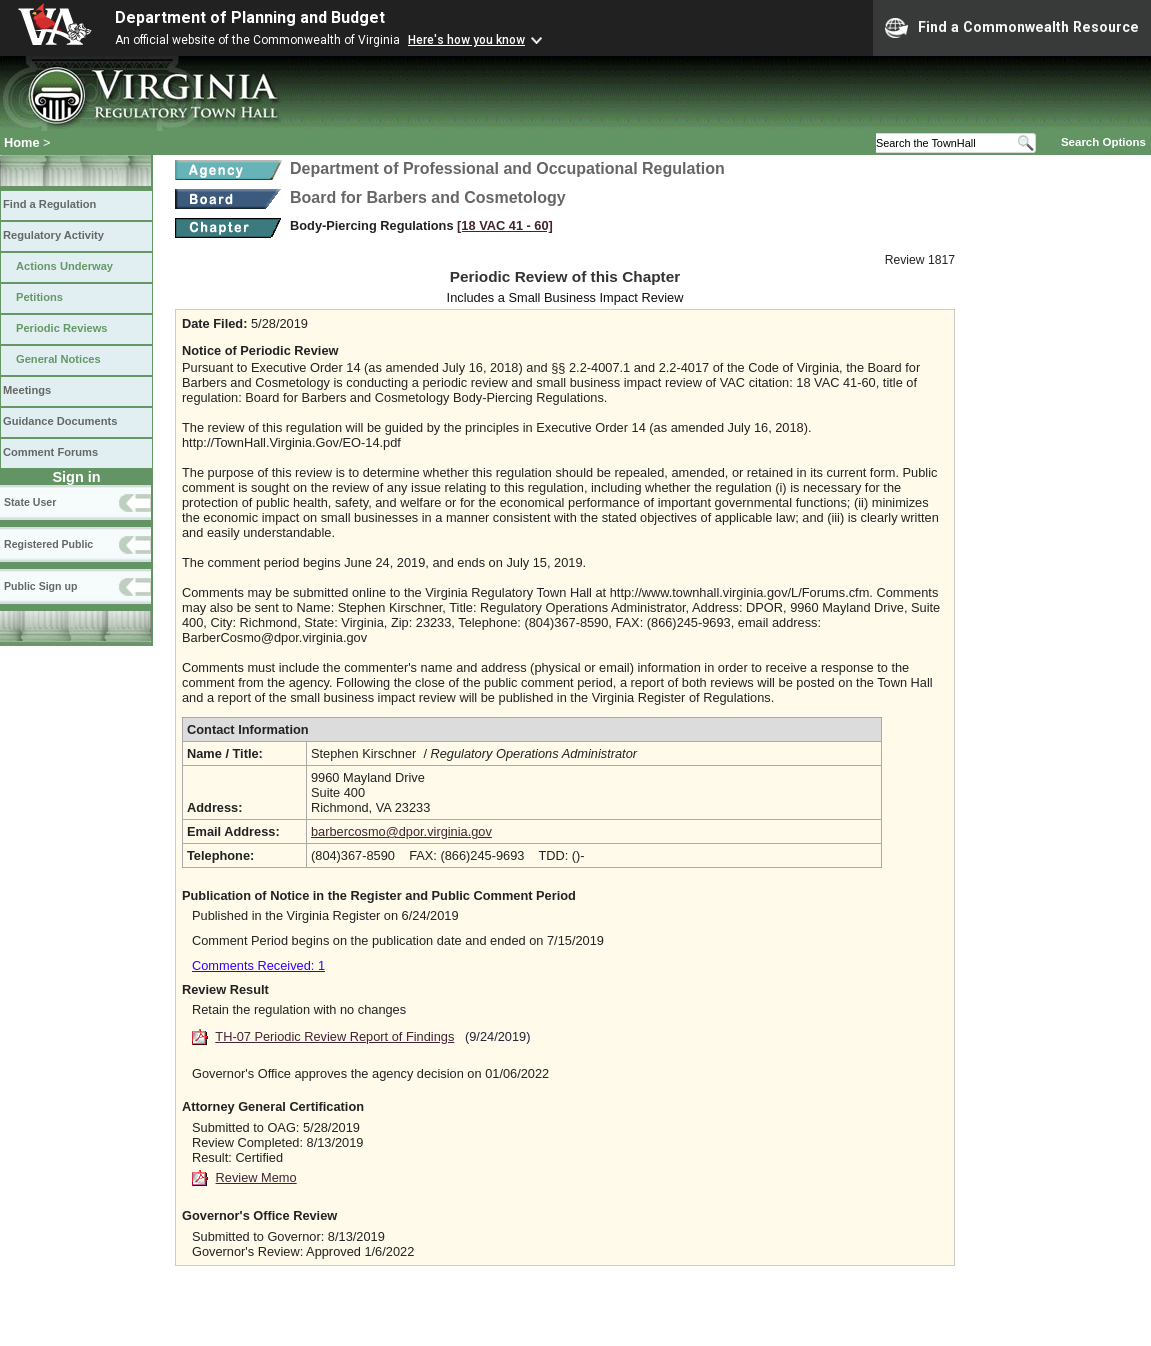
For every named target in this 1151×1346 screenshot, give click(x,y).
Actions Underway (64, 266)
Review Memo (256, 1177)
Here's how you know (466, 40)
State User (30, 502)
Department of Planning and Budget (250, 17)
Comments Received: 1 (258, 965)
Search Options (1103, 142)
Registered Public (48, 544)
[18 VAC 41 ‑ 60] (505, 225)
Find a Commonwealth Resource (1012, 28)
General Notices (58, 359)
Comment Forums (50, 452)
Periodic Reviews (62, 328)
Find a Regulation (49, 204)
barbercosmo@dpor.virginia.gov (401, 831)
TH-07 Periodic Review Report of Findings (334, 1036)
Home (22, 142)
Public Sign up (40, 586)
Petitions (39, 297)
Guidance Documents (60, 421)
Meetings (27, 390)
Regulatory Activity (53, 235)
